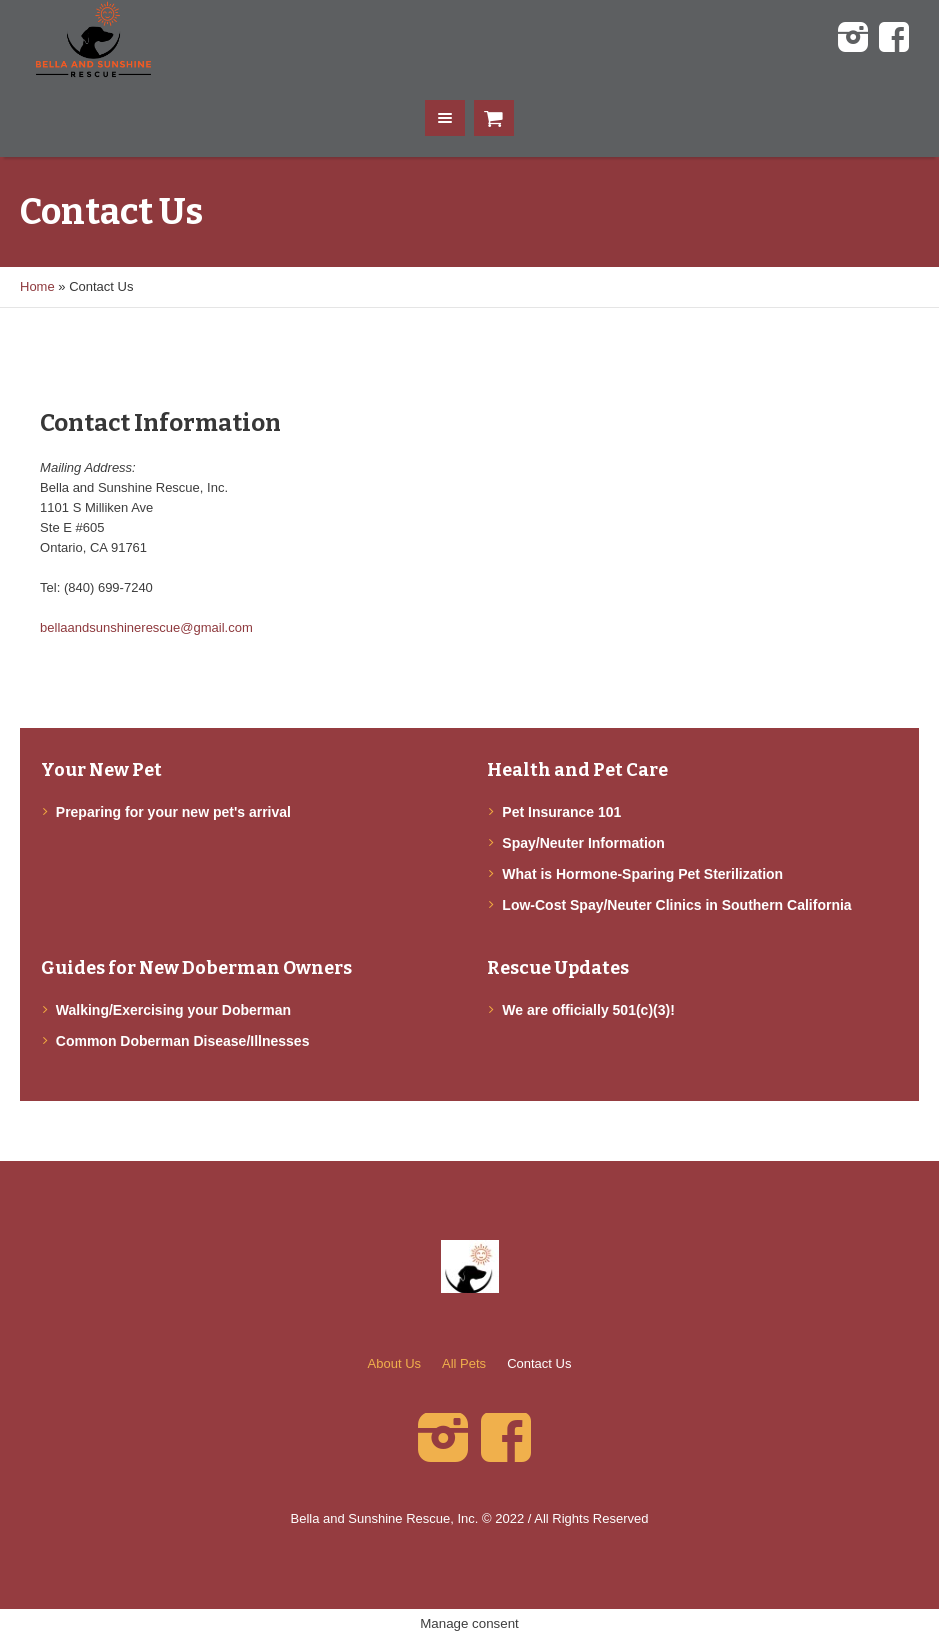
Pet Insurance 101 (561, 812)
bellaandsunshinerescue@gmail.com (146, 627)
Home (37, 286)
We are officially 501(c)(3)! (588, 1010)
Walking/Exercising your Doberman (173, 1010)
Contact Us (539, 1363)
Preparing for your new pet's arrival (173, 812)
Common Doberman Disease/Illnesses (183, 1041)
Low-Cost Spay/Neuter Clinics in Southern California (676, 905)
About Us (394, 1363)
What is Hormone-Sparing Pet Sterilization (642, 874)
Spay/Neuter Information (583, 843)
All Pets (464, 1363)
